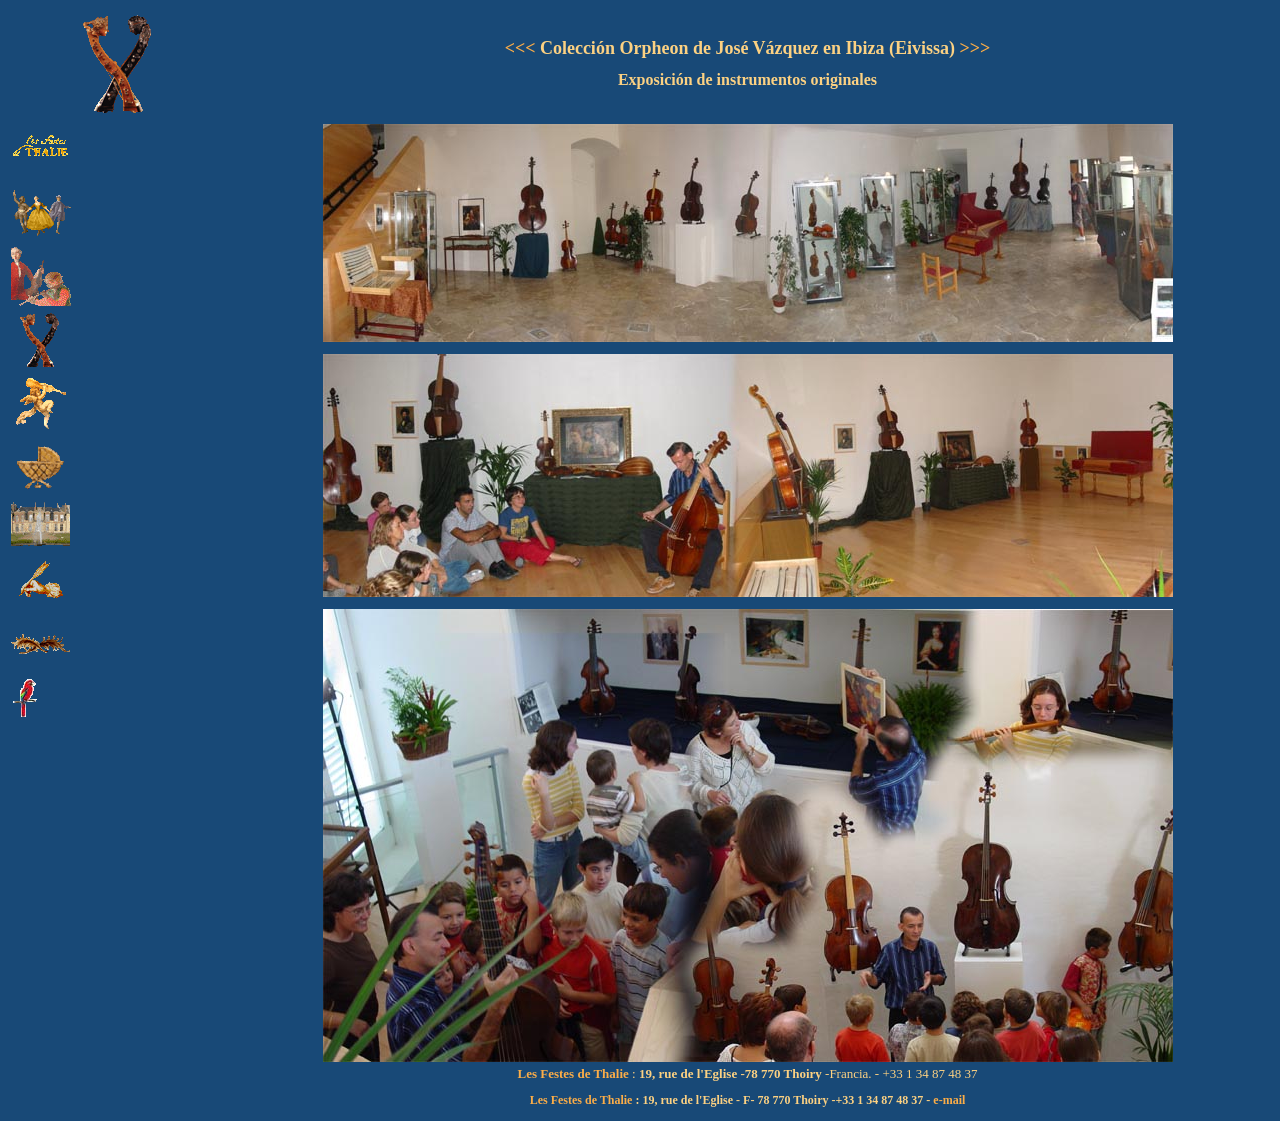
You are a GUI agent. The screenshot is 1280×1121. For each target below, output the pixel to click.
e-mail (949, 1100)
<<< (520, 48)
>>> (972, 48)
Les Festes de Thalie (581, 1100)
